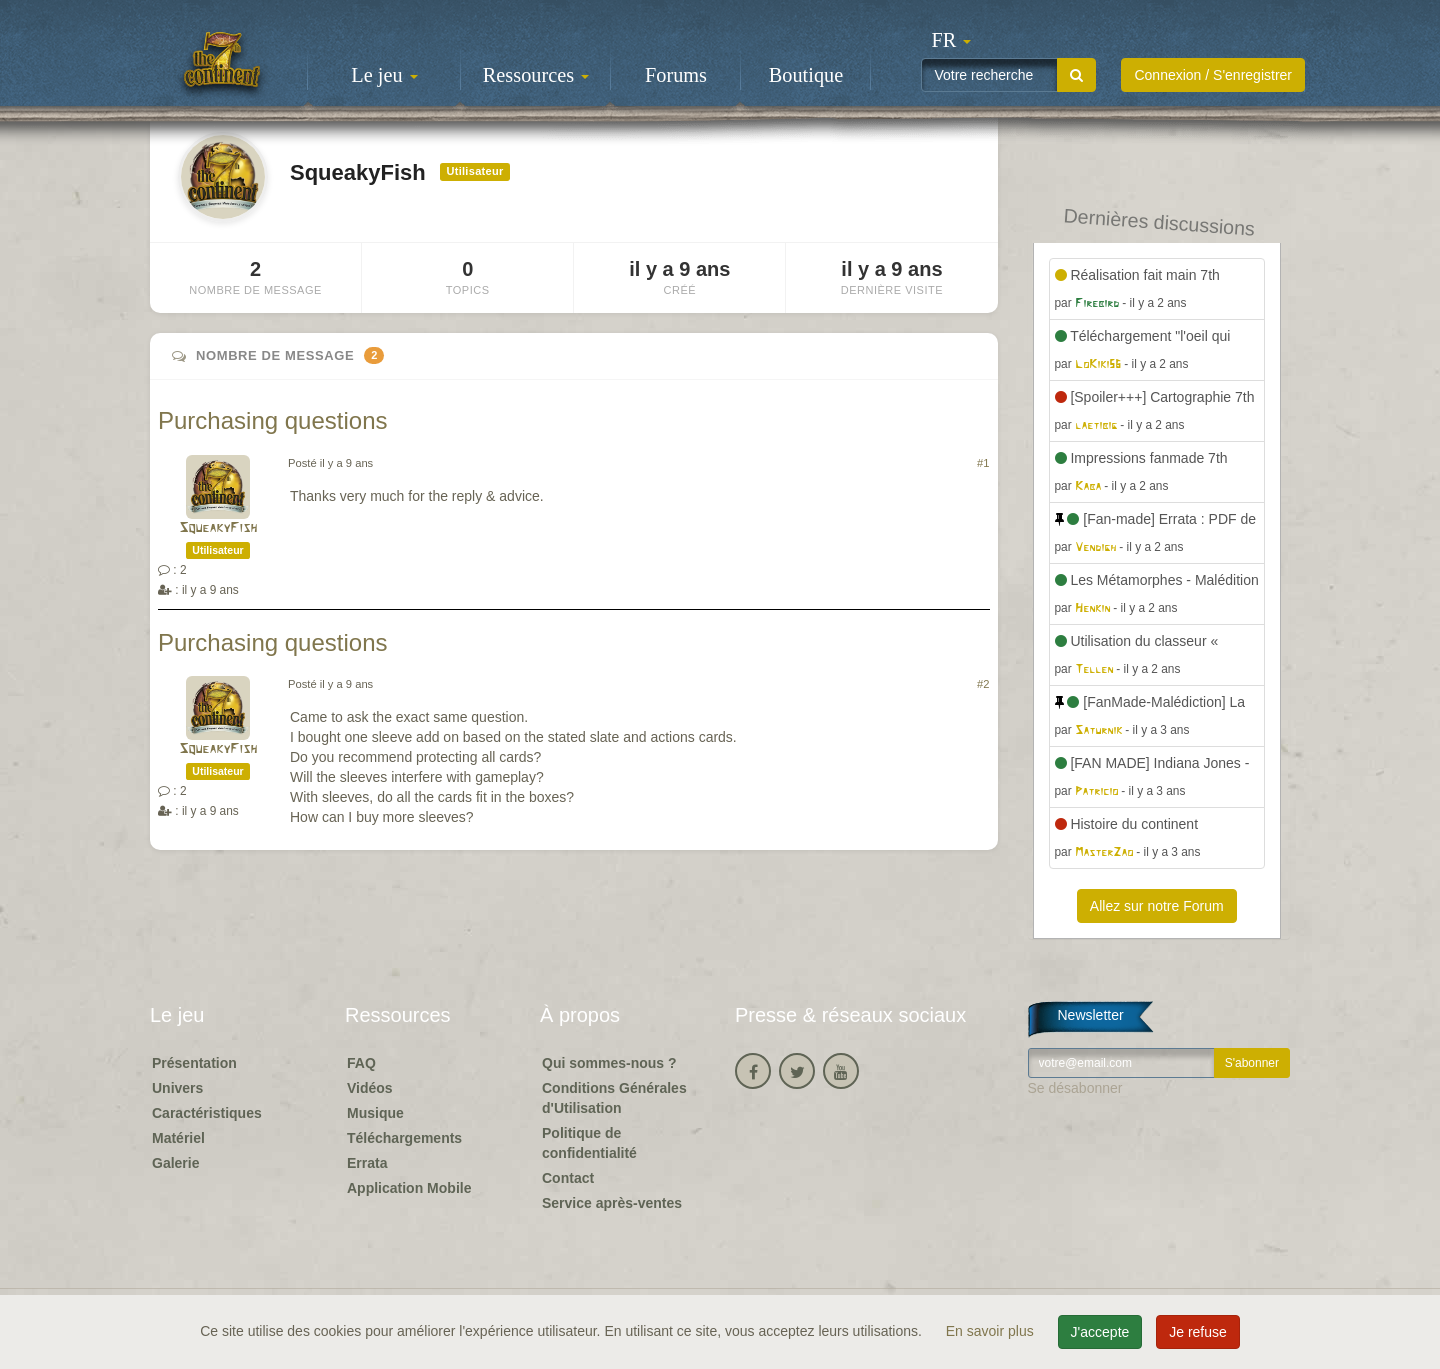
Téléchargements (404, 1138)
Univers (177, 1088)
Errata (367, 1163)
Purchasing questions (272, 420)
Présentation (194, 1063)
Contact (568, 1178)
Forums (676, 75)
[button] (951, 40)
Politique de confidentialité (589, 1143)
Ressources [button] (536, 75)
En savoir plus (992, 1331)
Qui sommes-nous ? (609, 1063)
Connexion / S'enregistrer (1213, 75)
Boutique (806, 75)
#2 (983, 684)
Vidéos (370, 1088)
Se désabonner (1075, 1088)
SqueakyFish (218, 528)
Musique (375, 1113)
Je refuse (1198, 1332)
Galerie (175, 1163)
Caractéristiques (207, 1113)
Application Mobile (409, 1188)
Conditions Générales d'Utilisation (614, 1098)
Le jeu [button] (384, 75)
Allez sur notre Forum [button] (1157, 906)
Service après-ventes (612, 1203)
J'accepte (1100, 1332)
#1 (983, 463)
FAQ (361, 1063)
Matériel (178, 1138)
